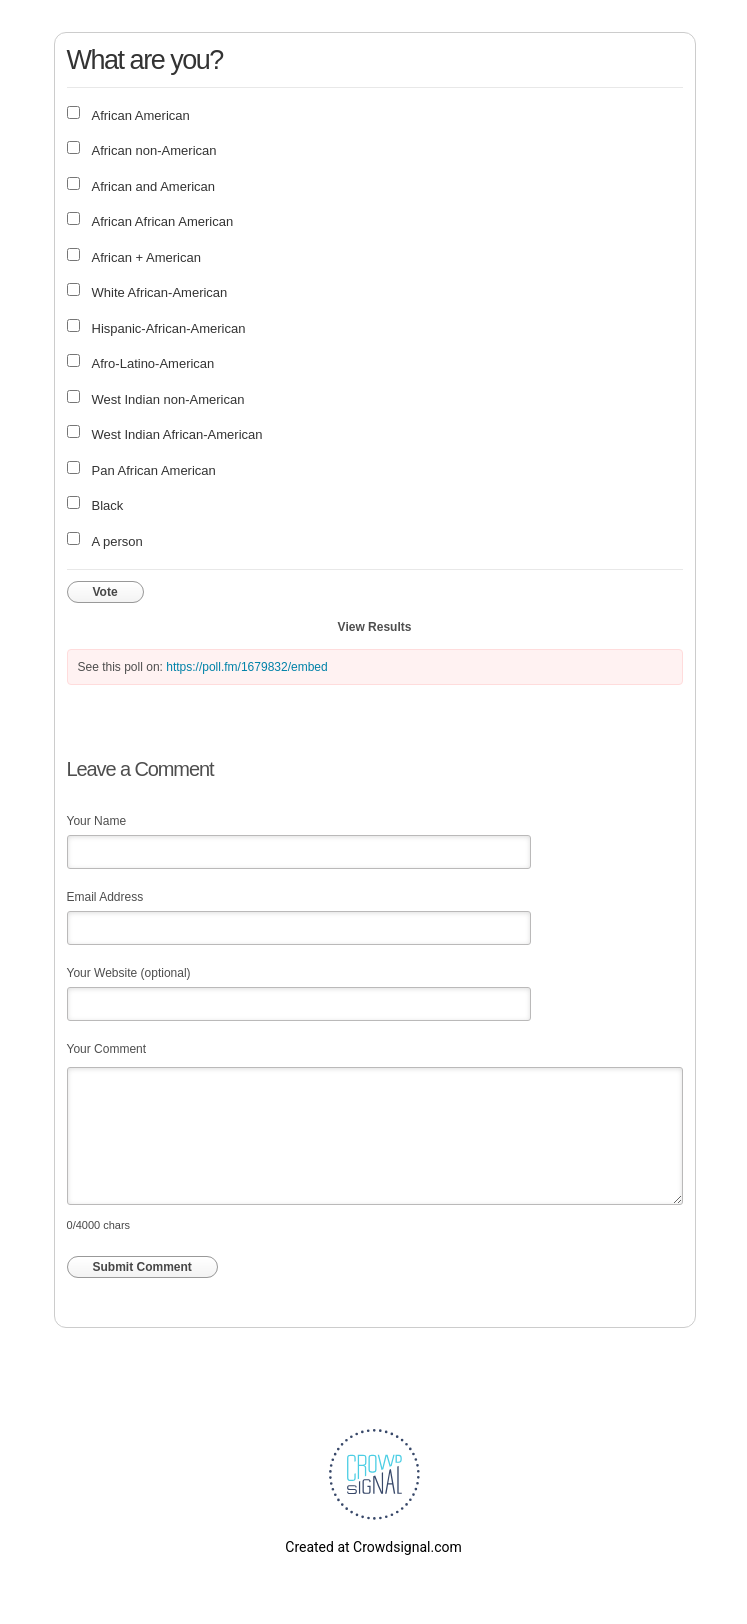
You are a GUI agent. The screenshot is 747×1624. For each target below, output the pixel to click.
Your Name (97, 821)
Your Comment (107, 1049)
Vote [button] (105, 592)
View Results (375, 627)
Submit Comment (142, 1267)
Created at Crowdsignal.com (373, 1547)
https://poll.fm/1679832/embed (246, 667)
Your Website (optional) (129, 973)
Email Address (105, 897)
